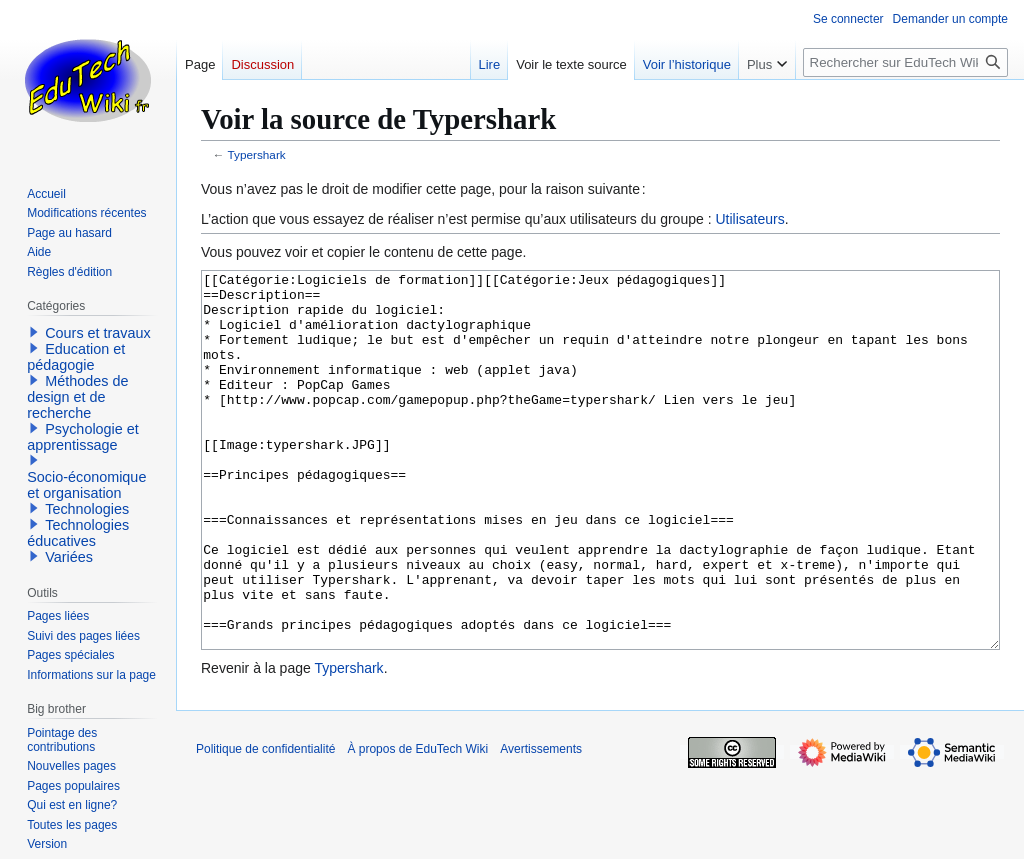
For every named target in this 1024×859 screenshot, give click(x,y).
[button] (34, 332)
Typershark (257, 154)
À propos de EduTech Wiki (417, 824)
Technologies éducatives (78, 533)
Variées (69, 557)
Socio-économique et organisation (86, 485)
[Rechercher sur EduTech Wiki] (905, 62)
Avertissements (541, 824)
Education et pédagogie (76, 357)
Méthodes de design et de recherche (77, 397)
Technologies (87, 509)
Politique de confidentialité (265, 824)
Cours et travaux (98, 333)
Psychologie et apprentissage (83, 437)
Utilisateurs (749, 219)
